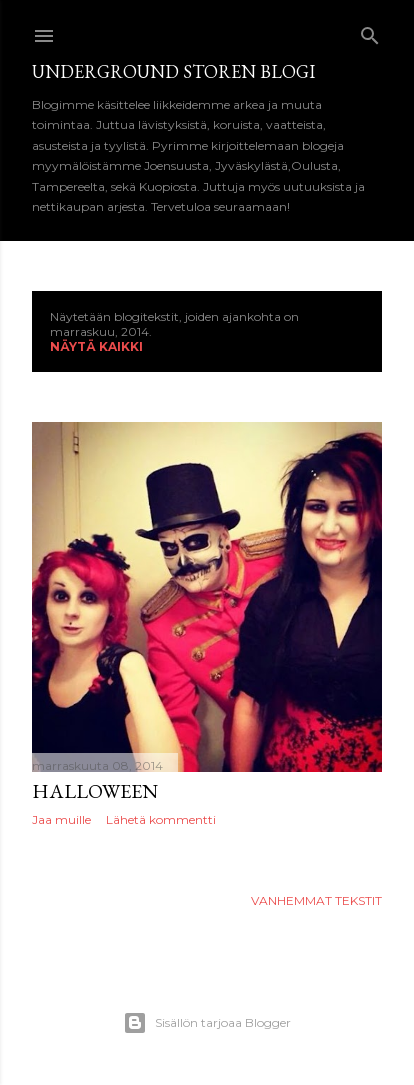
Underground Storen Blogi (173, 71)
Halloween (95, 791)
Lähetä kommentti (161, 819)
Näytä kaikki (96, 346)
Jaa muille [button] (61, 819)
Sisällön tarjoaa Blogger (207, 1023)
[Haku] (370, 31)
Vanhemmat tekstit (316, 900)
